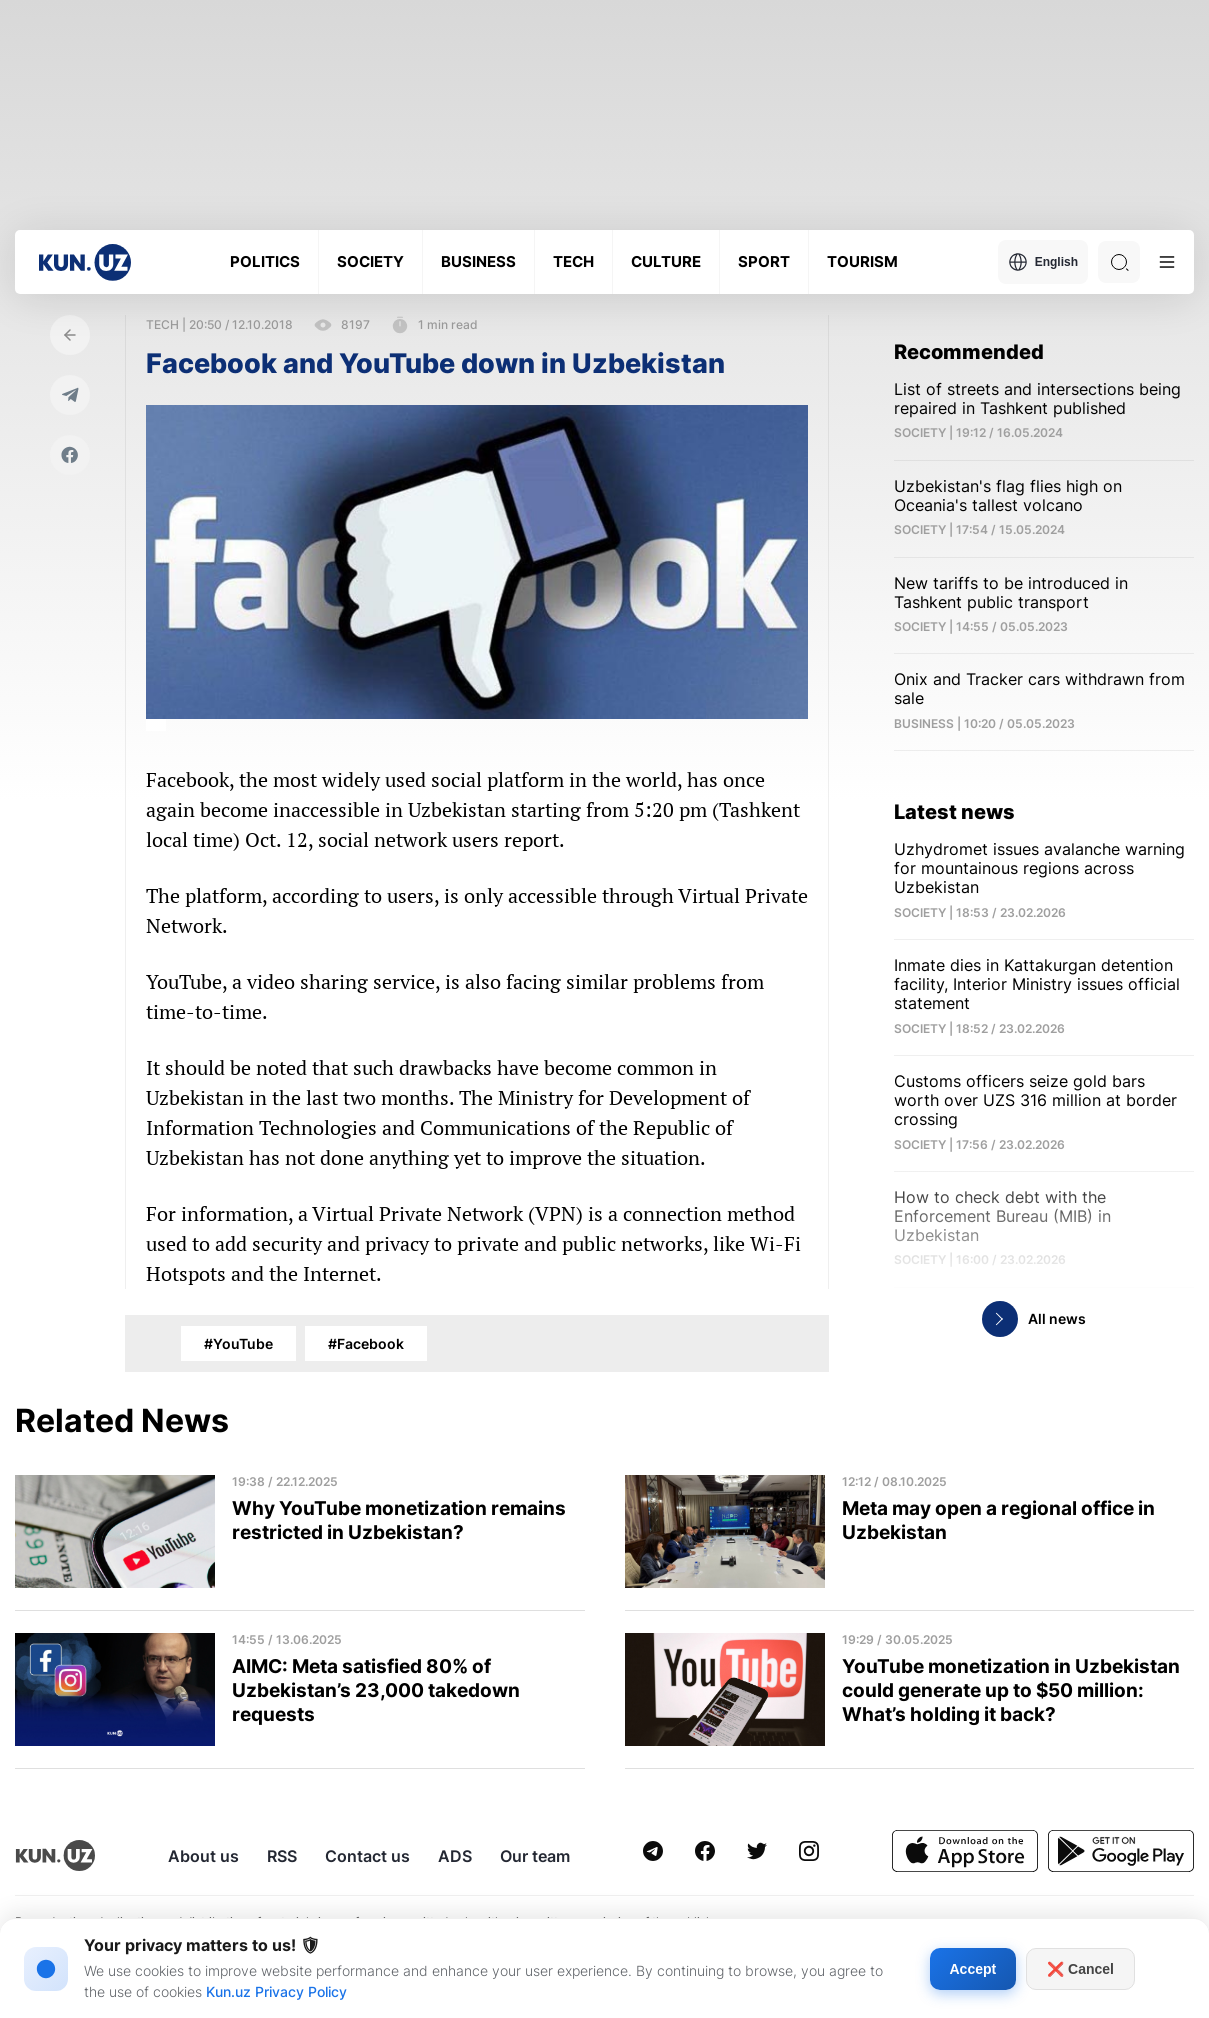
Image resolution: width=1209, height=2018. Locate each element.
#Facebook (366, 1343)
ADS (455, 1856)
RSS (282, 1856)
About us (203, 1856)
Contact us (367, 1856)
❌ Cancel (1080, 1969)
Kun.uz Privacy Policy (276, 1991)
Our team (535, 1856)
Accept (973, 1969)
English (1043, 262)
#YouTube (238, 1343)
